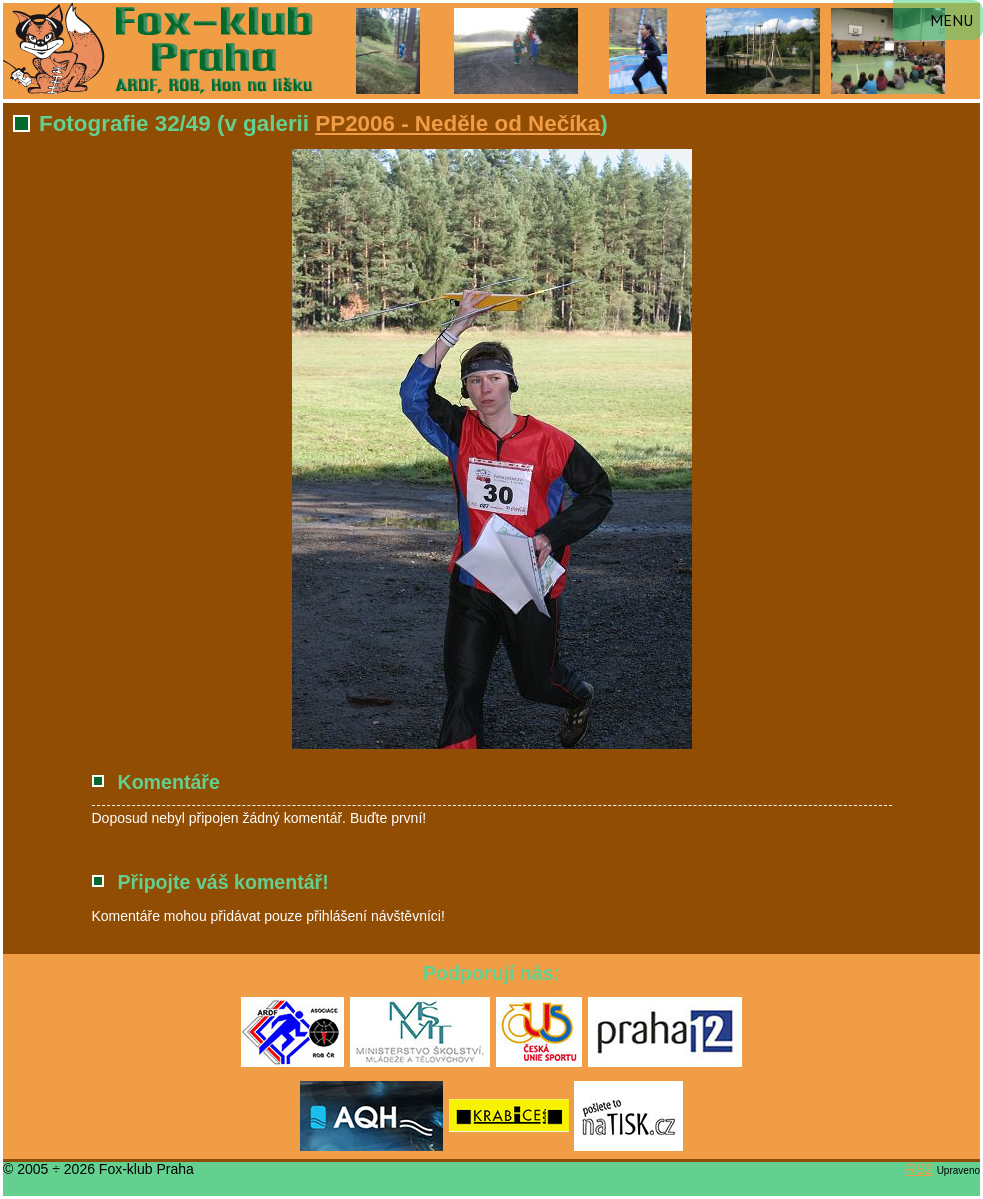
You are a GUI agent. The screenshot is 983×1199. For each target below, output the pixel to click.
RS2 (919, 1169)
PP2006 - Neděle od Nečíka (457, 123)
